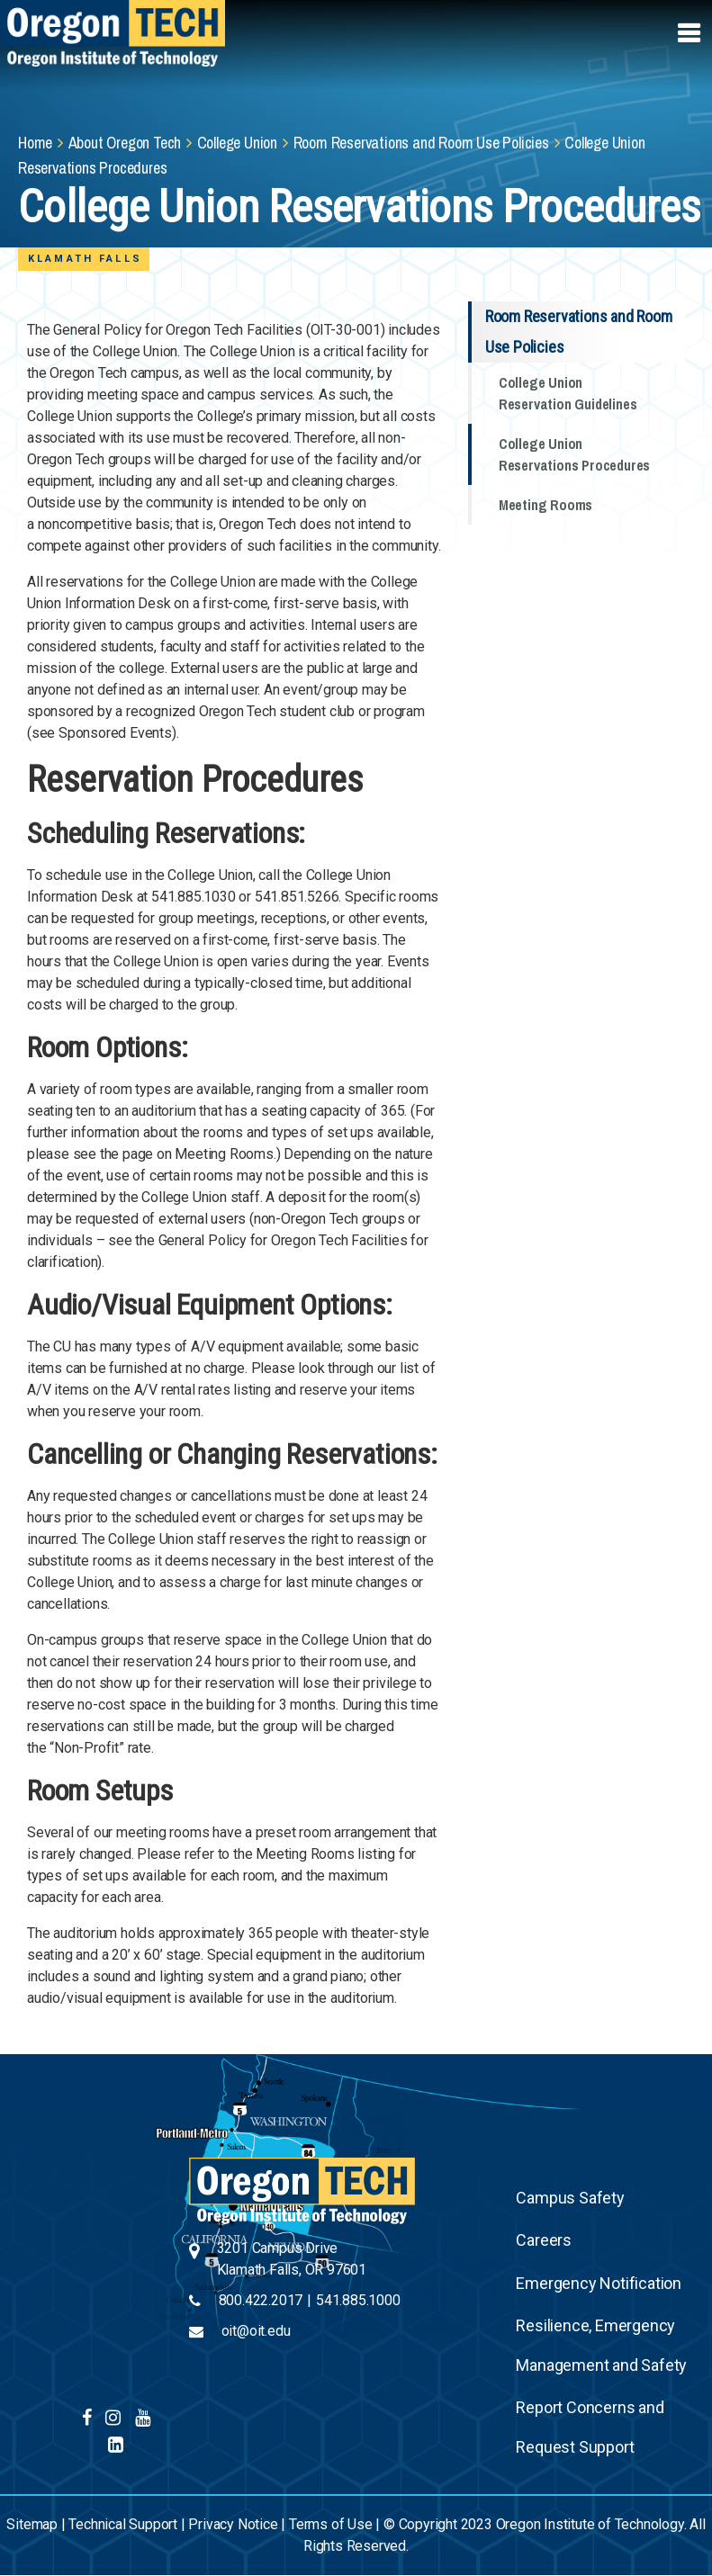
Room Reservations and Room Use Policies (421, 142)
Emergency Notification (598, 2283)
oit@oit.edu (256, 2330)
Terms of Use (331, 2524)
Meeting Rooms (545, 505)
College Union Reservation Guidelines (568, 393)
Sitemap (32, 2524)
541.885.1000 (358, 2300)
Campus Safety (570, 2197)
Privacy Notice (232, 2524)
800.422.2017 (261, 2300)
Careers (544, 2239)
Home (35, 142)
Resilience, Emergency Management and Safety (601, 2345)
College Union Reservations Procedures (574, 454)
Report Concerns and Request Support (589, 2427)
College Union (237, 142)
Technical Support (122, 2524)
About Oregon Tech (125, 142)
